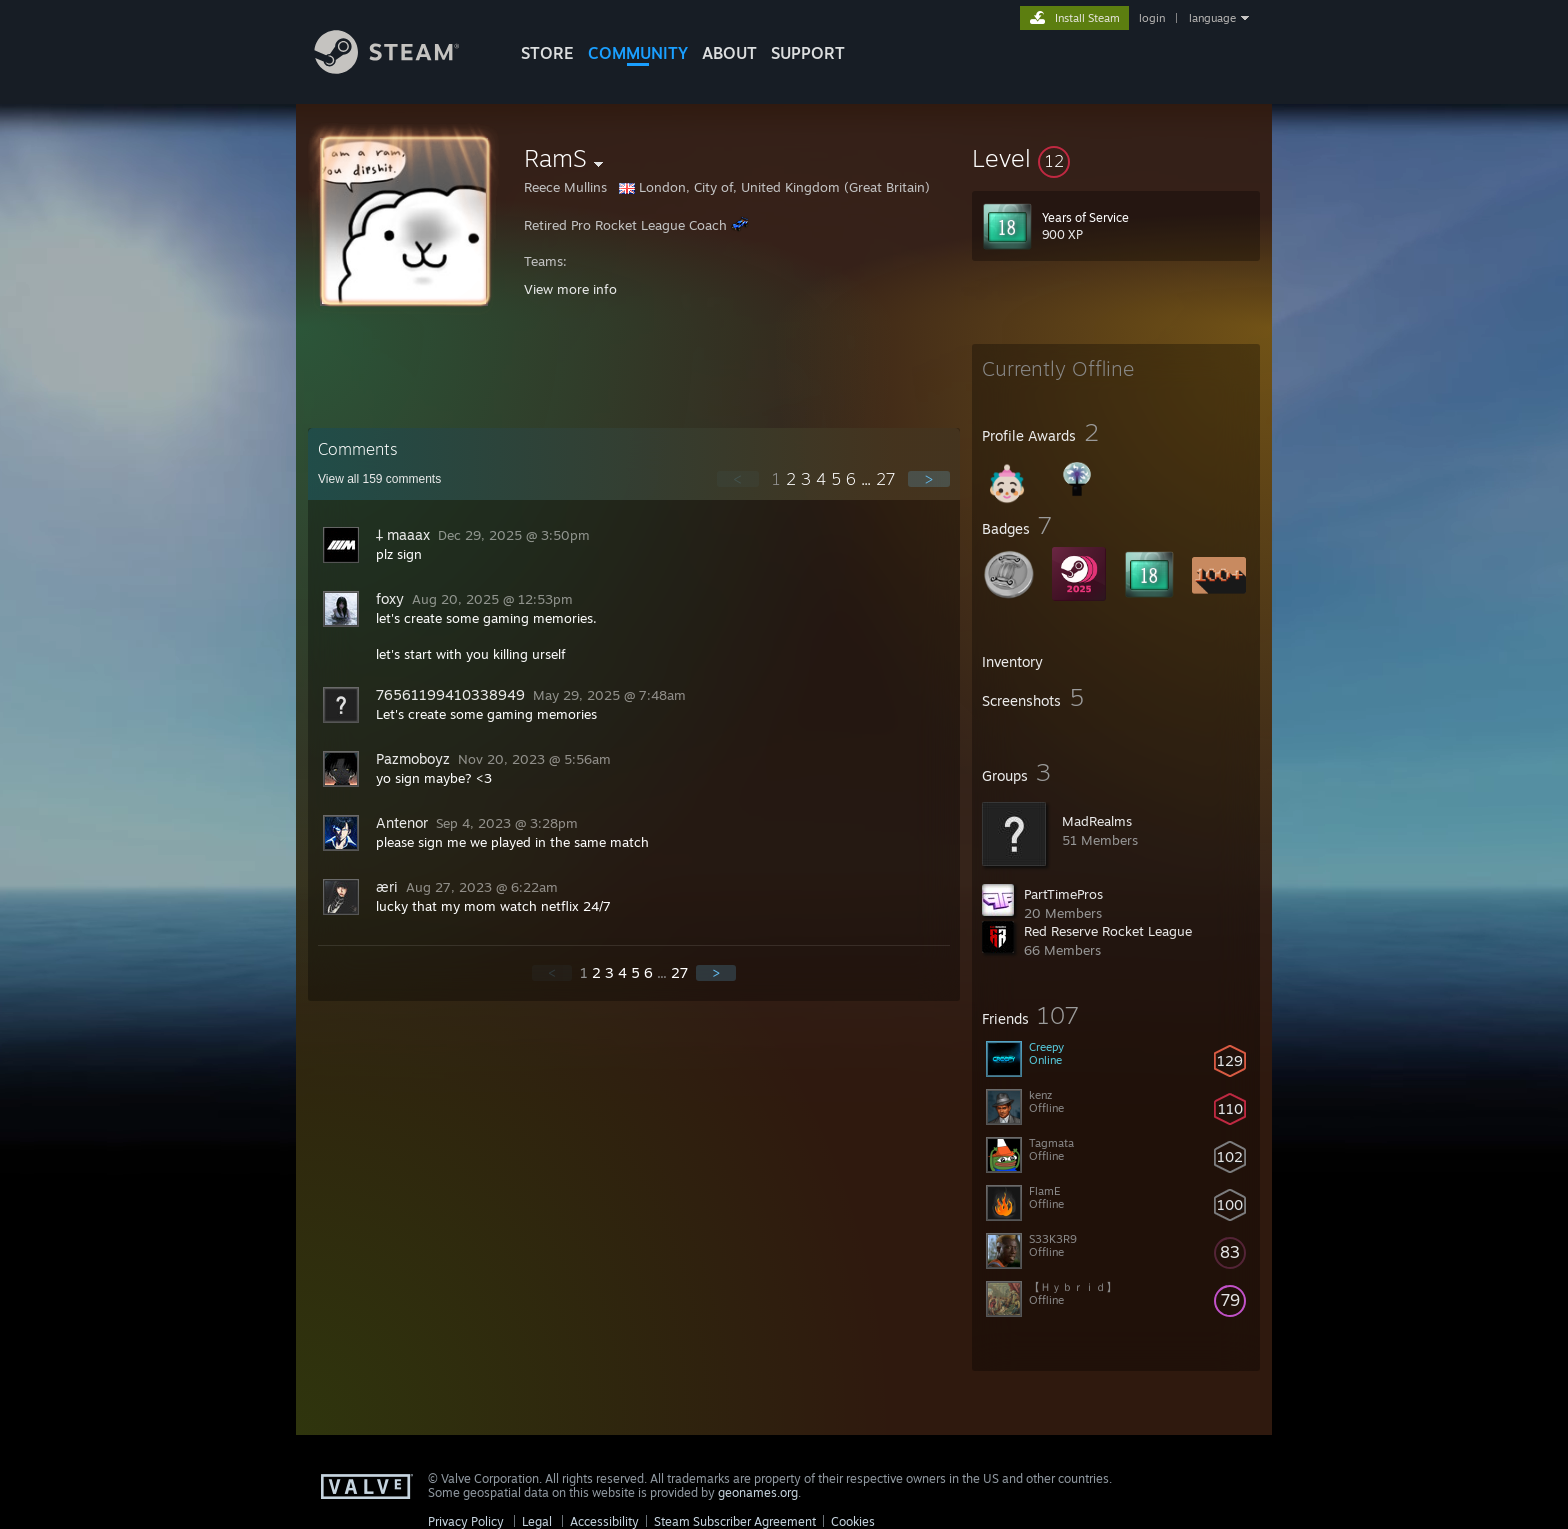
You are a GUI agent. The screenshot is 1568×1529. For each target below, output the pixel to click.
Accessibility (604, 1521)
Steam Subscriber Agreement (735, 1521)
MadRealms (1097, 821)
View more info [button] (570, 289)
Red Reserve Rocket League (1108, 931)
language (1212, 18)
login (1152, 18)
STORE (547, 53)
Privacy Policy (466, 1521)
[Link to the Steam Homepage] (402, 68)
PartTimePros (1063, 894)
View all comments (379, 479)
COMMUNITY (638, 53)
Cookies (853, 1521)
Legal (537, 1521)
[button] (1116, 158)
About (729, 53)
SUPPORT (808, 53)
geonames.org (758, 1492)
